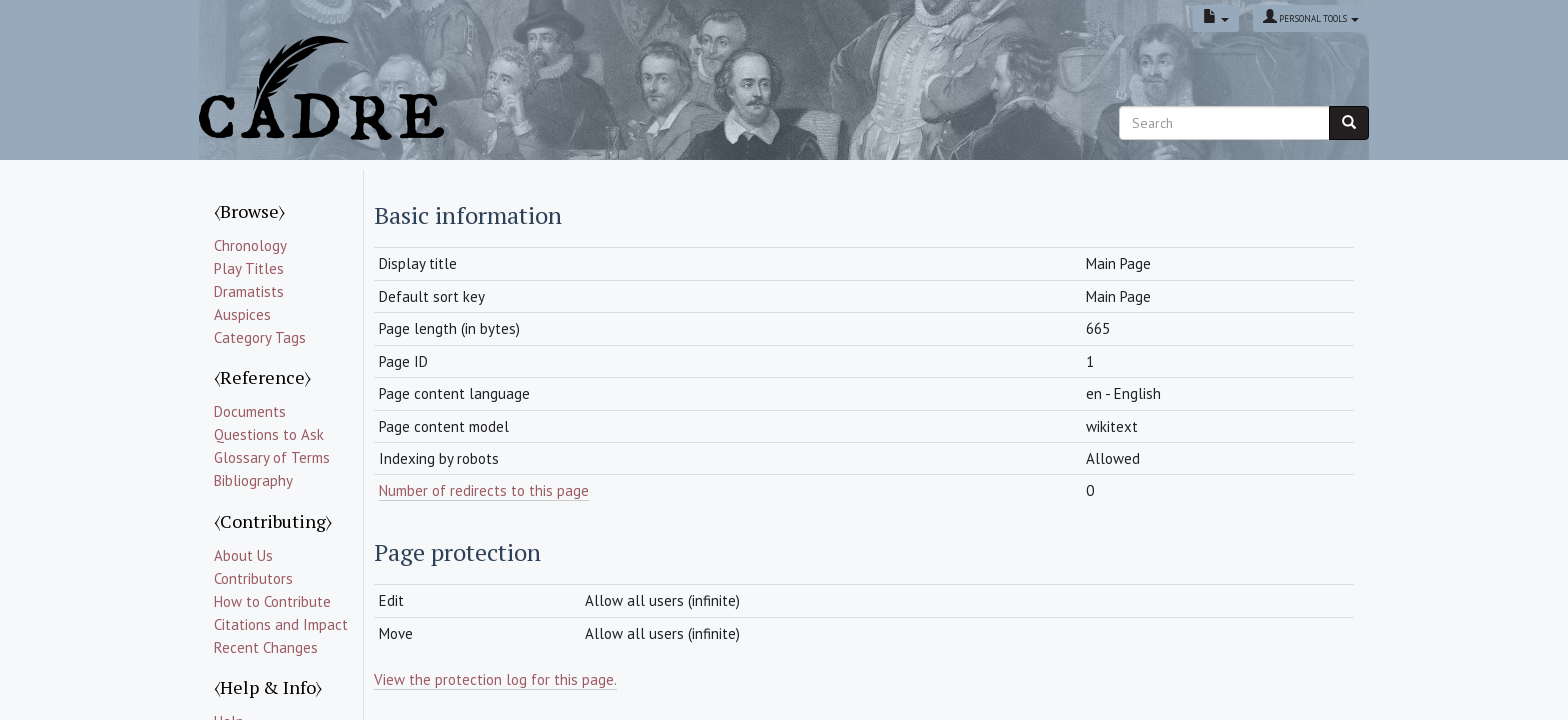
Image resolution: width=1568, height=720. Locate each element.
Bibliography (253, 480)
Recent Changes (266, 647)
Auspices (242, 314)
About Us (243, 555)
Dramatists (249, 291)
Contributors (253, 578)
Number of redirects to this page (484, 490)
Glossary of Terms (272, 457)
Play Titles (249, 268)
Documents (250, 411)
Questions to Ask (269, 434)
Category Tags (260, 337)
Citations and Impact (281, 624)
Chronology (250, 245)
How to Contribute (272, 601)
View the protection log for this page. (495, 679)
